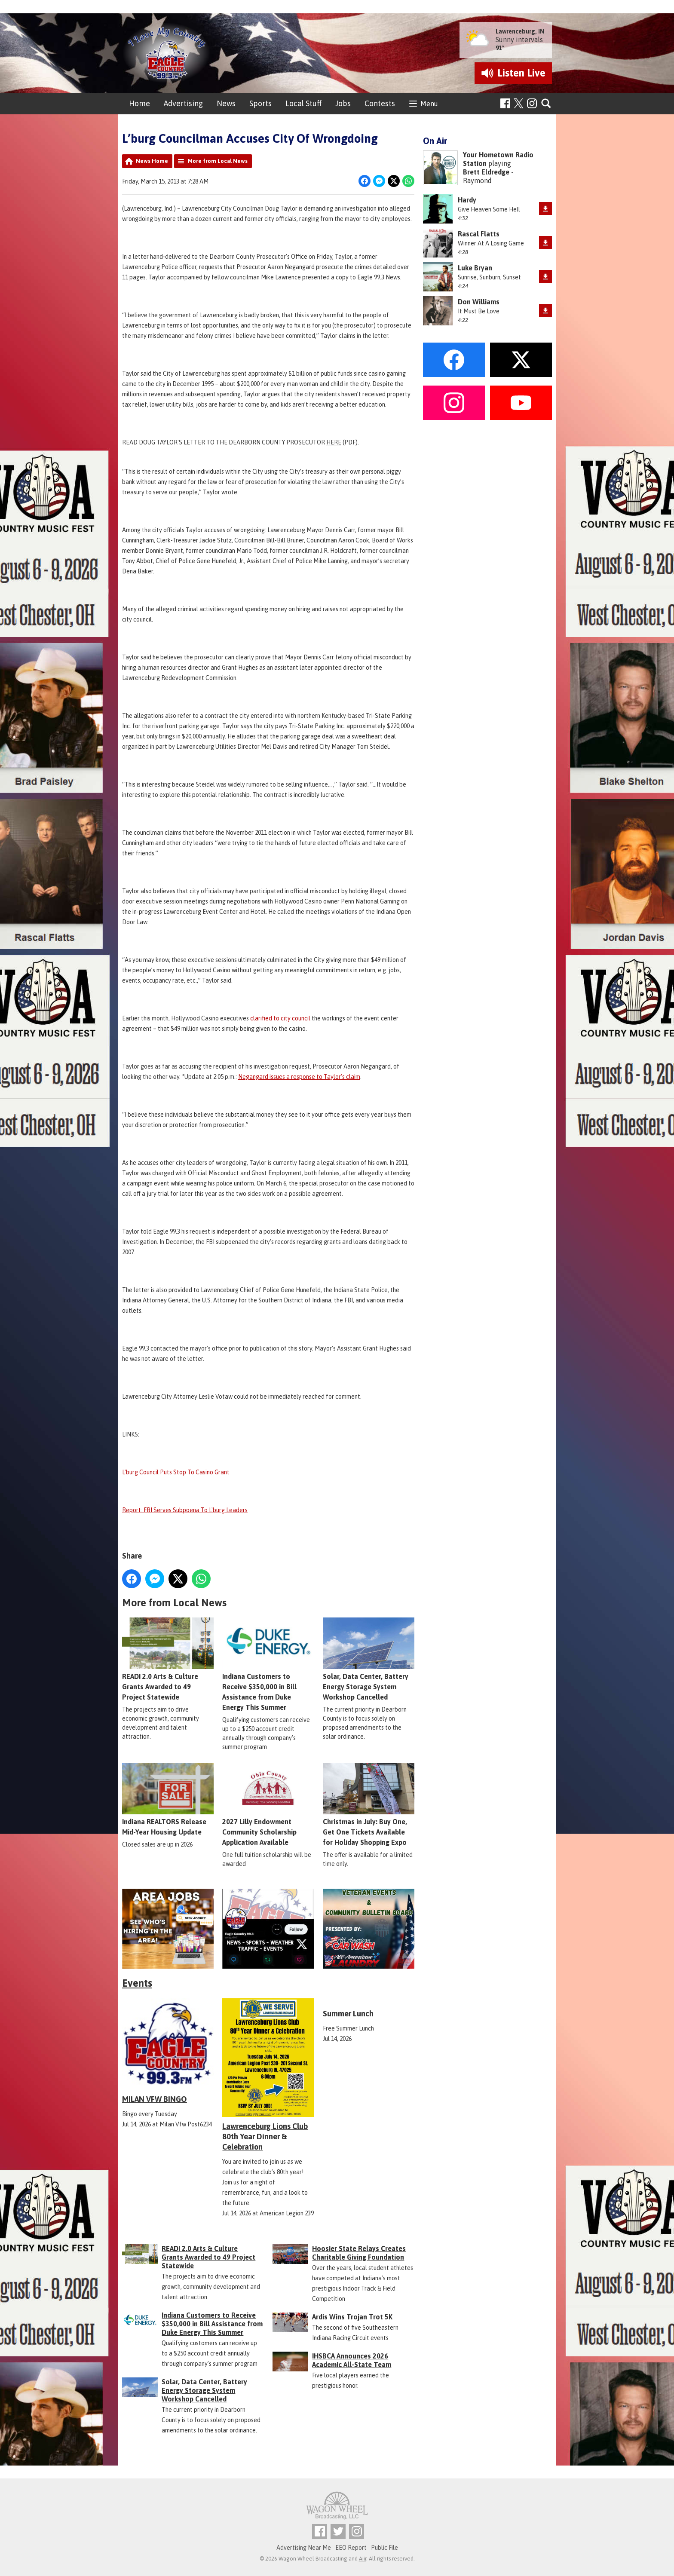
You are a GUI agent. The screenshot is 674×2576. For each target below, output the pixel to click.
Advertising (183, 103)
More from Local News (218, 161)
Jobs (343, 103)
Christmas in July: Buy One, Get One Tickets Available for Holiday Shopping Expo (368, 1805)
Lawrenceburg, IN (520, 31)
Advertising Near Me (303, 2547)
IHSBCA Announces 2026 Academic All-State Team (351, 2360)
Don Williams (478, 302)
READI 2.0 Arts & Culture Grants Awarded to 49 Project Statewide (168, 1659)
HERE (333, 442)
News (226, 103)
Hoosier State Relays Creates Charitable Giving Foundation (359, 2253)
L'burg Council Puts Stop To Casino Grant (176, 1472)
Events (137, 1983)
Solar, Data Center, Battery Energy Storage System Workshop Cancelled (368, 1659)
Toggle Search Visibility (546, 103)
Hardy (467, 200)
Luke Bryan (475, 268)
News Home (152, 161)
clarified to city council (280, 1018)
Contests (380, 103)
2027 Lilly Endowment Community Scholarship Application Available (268, 1805)
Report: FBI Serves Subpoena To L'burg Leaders (185, 1510)
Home (139, 103)
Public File (384, 2547)
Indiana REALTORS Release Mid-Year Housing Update (168, 1799)
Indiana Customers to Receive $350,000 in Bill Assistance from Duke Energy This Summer (268, 1665)
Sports (260, 103)
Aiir (362, 2558)
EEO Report (351, 2547)
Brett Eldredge (486, 172)
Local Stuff (303, 103)
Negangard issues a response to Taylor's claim (299, 1076)
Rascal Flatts (478, 234)
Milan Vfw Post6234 (185, 2124)
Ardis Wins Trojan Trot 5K (352, 2317)
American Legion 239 (287, 2213)
